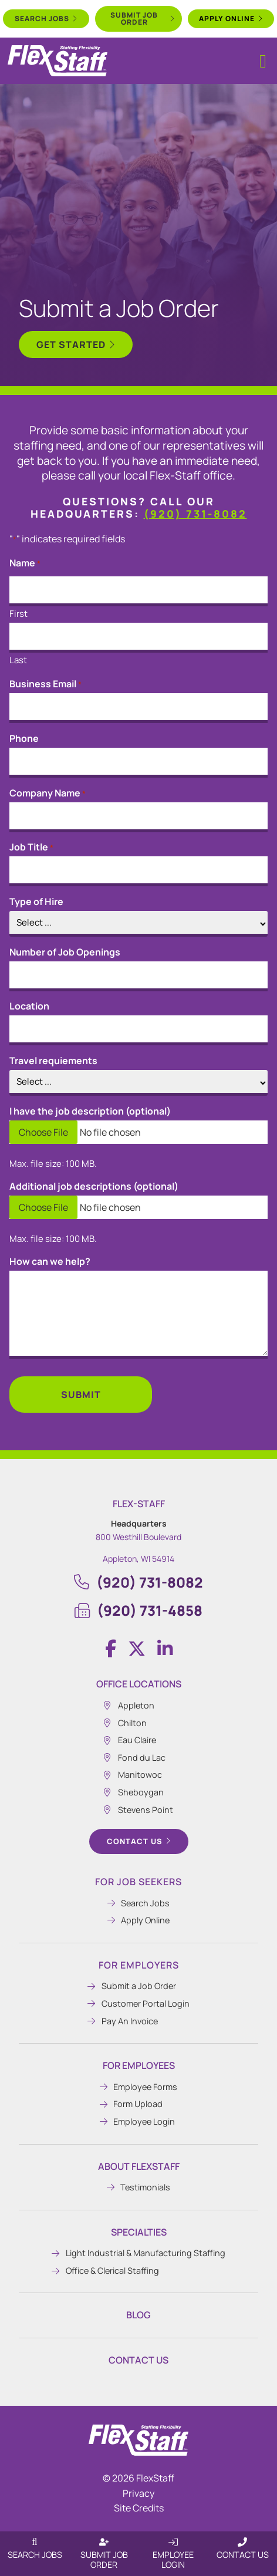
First (18, 612)
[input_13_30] (138, 1030)
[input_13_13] (138, 817)
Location (29, 1006)
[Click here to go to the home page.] (57, 60)
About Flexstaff (139, 2166)
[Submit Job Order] (104, 2542)
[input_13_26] (138, 1207)
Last (18, 659)
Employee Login (173, 2560)
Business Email (45, 683)
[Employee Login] (173, 2542)
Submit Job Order (104, 2560)
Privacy (138, 2493)
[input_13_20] (138, 976)
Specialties (139, 2232)
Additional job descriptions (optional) (93, 1186)
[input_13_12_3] (138, 591)
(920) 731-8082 (195, 514)
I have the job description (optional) (90, 1111)
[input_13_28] (138, 1083)
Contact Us (138, 2360)
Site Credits (139, 2507)
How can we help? (49, 1261)
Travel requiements (53, 1060)
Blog (138, 2314)
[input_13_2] (138, 871)
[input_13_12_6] (138, 638)
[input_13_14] (138, 763)
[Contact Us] (242, 2542)
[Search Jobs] (34, 2542)
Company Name (47, 793)
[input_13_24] (138, 924)
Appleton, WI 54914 (138, 1558)
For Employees (139, 2065)
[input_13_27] (138, 1315)
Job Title (31, 847)
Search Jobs (35, 2554)
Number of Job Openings (64, 952)
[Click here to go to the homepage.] (138, 2440)
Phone (24, 738)
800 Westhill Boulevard (138, 1536)
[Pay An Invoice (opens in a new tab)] (138, 2021)
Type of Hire (36, 901)
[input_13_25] (138, 1132)
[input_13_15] (138, 708)
